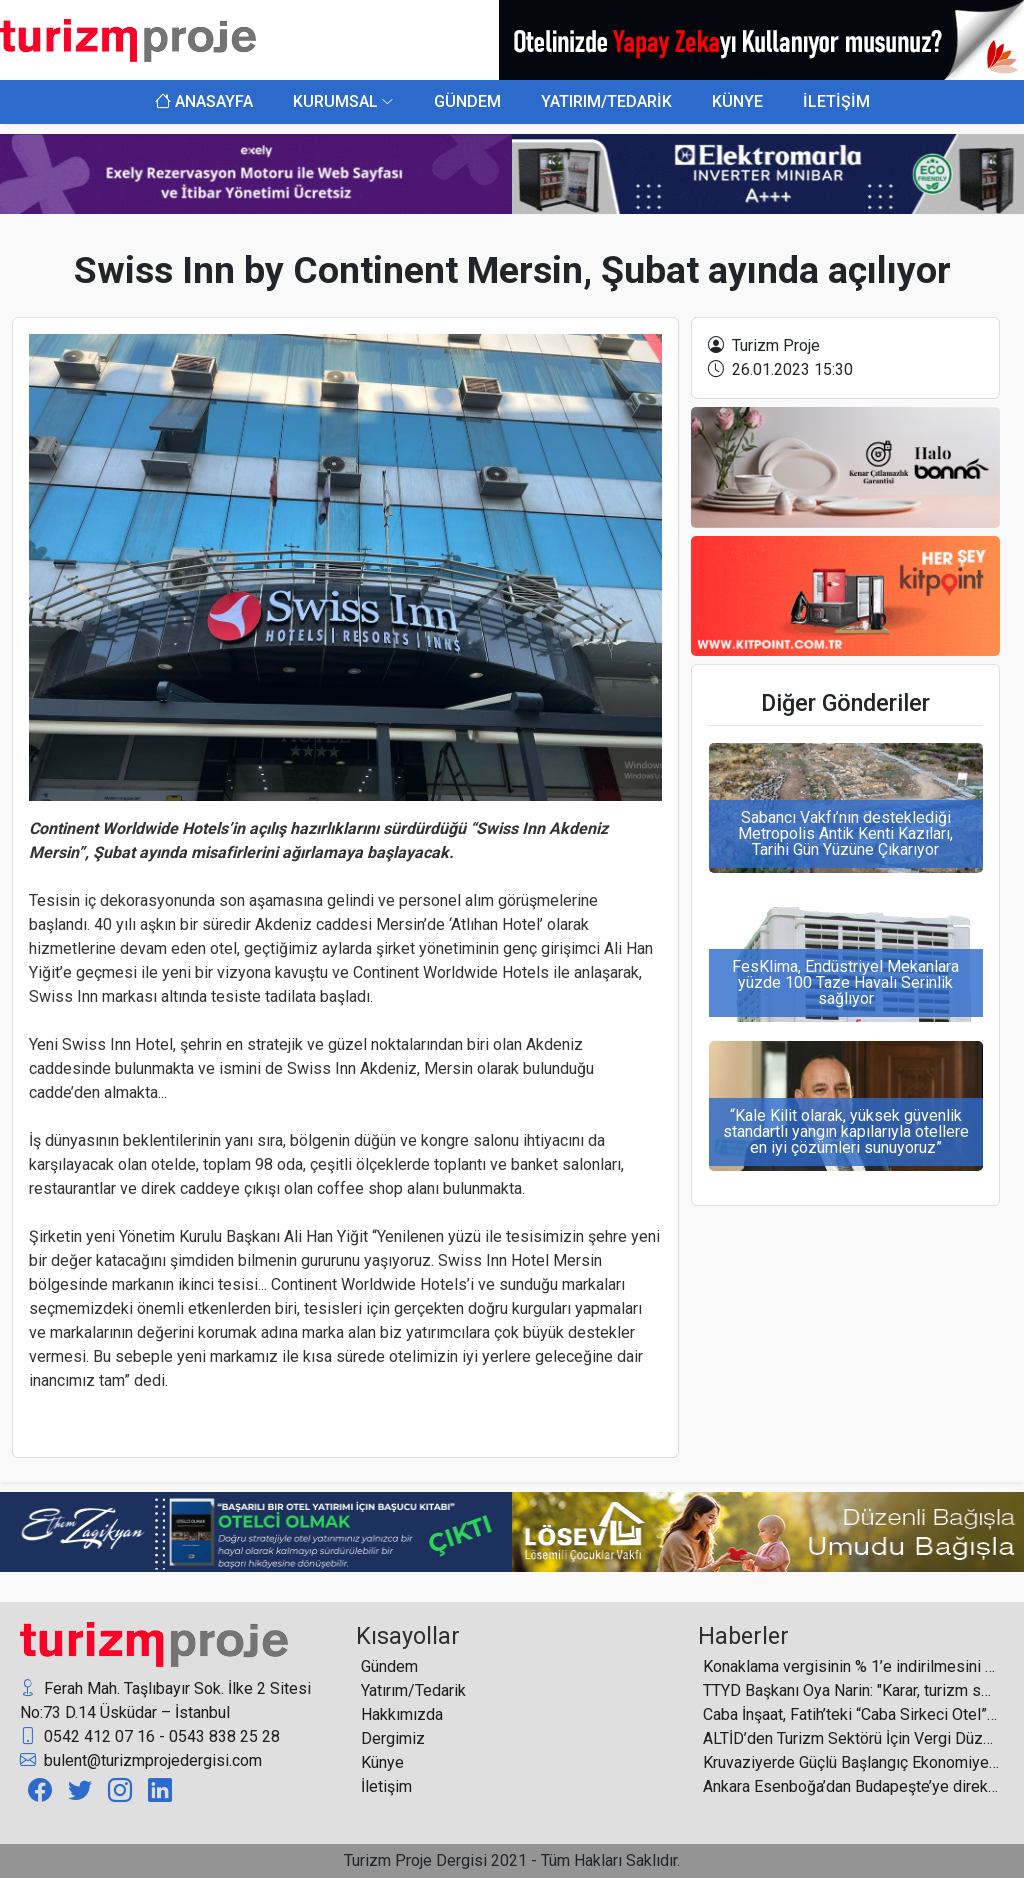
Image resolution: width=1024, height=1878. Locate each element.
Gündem (389, 1666)
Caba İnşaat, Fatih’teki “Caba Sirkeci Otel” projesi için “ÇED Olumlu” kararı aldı (851, 1714)
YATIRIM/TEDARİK (606, 101)
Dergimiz (393, 1738)
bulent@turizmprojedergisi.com (141, 1761)
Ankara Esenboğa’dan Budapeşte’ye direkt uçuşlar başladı (851, 1786)
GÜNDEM (467, 101)
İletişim (386, 1786)
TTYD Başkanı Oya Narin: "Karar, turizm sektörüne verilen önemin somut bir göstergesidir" (851, 1690)
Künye (382, 1762)
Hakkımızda (402, 1714)
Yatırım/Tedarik (413, 1690)
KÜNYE (737, 101)
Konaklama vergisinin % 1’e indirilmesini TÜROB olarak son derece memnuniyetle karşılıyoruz (851, 1666)
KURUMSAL (335, 101)
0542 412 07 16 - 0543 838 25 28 (150, 1737)
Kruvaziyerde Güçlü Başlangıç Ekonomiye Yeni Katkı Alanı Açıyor (851, 1762)
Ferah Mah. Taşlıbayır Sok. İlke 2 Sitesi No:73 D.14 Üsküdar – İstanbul (165, 1699)
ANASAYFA (204, 101)
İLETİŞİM (836, 101)
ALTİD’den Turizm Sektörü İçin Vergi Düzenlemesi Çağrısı (851, 1738)
